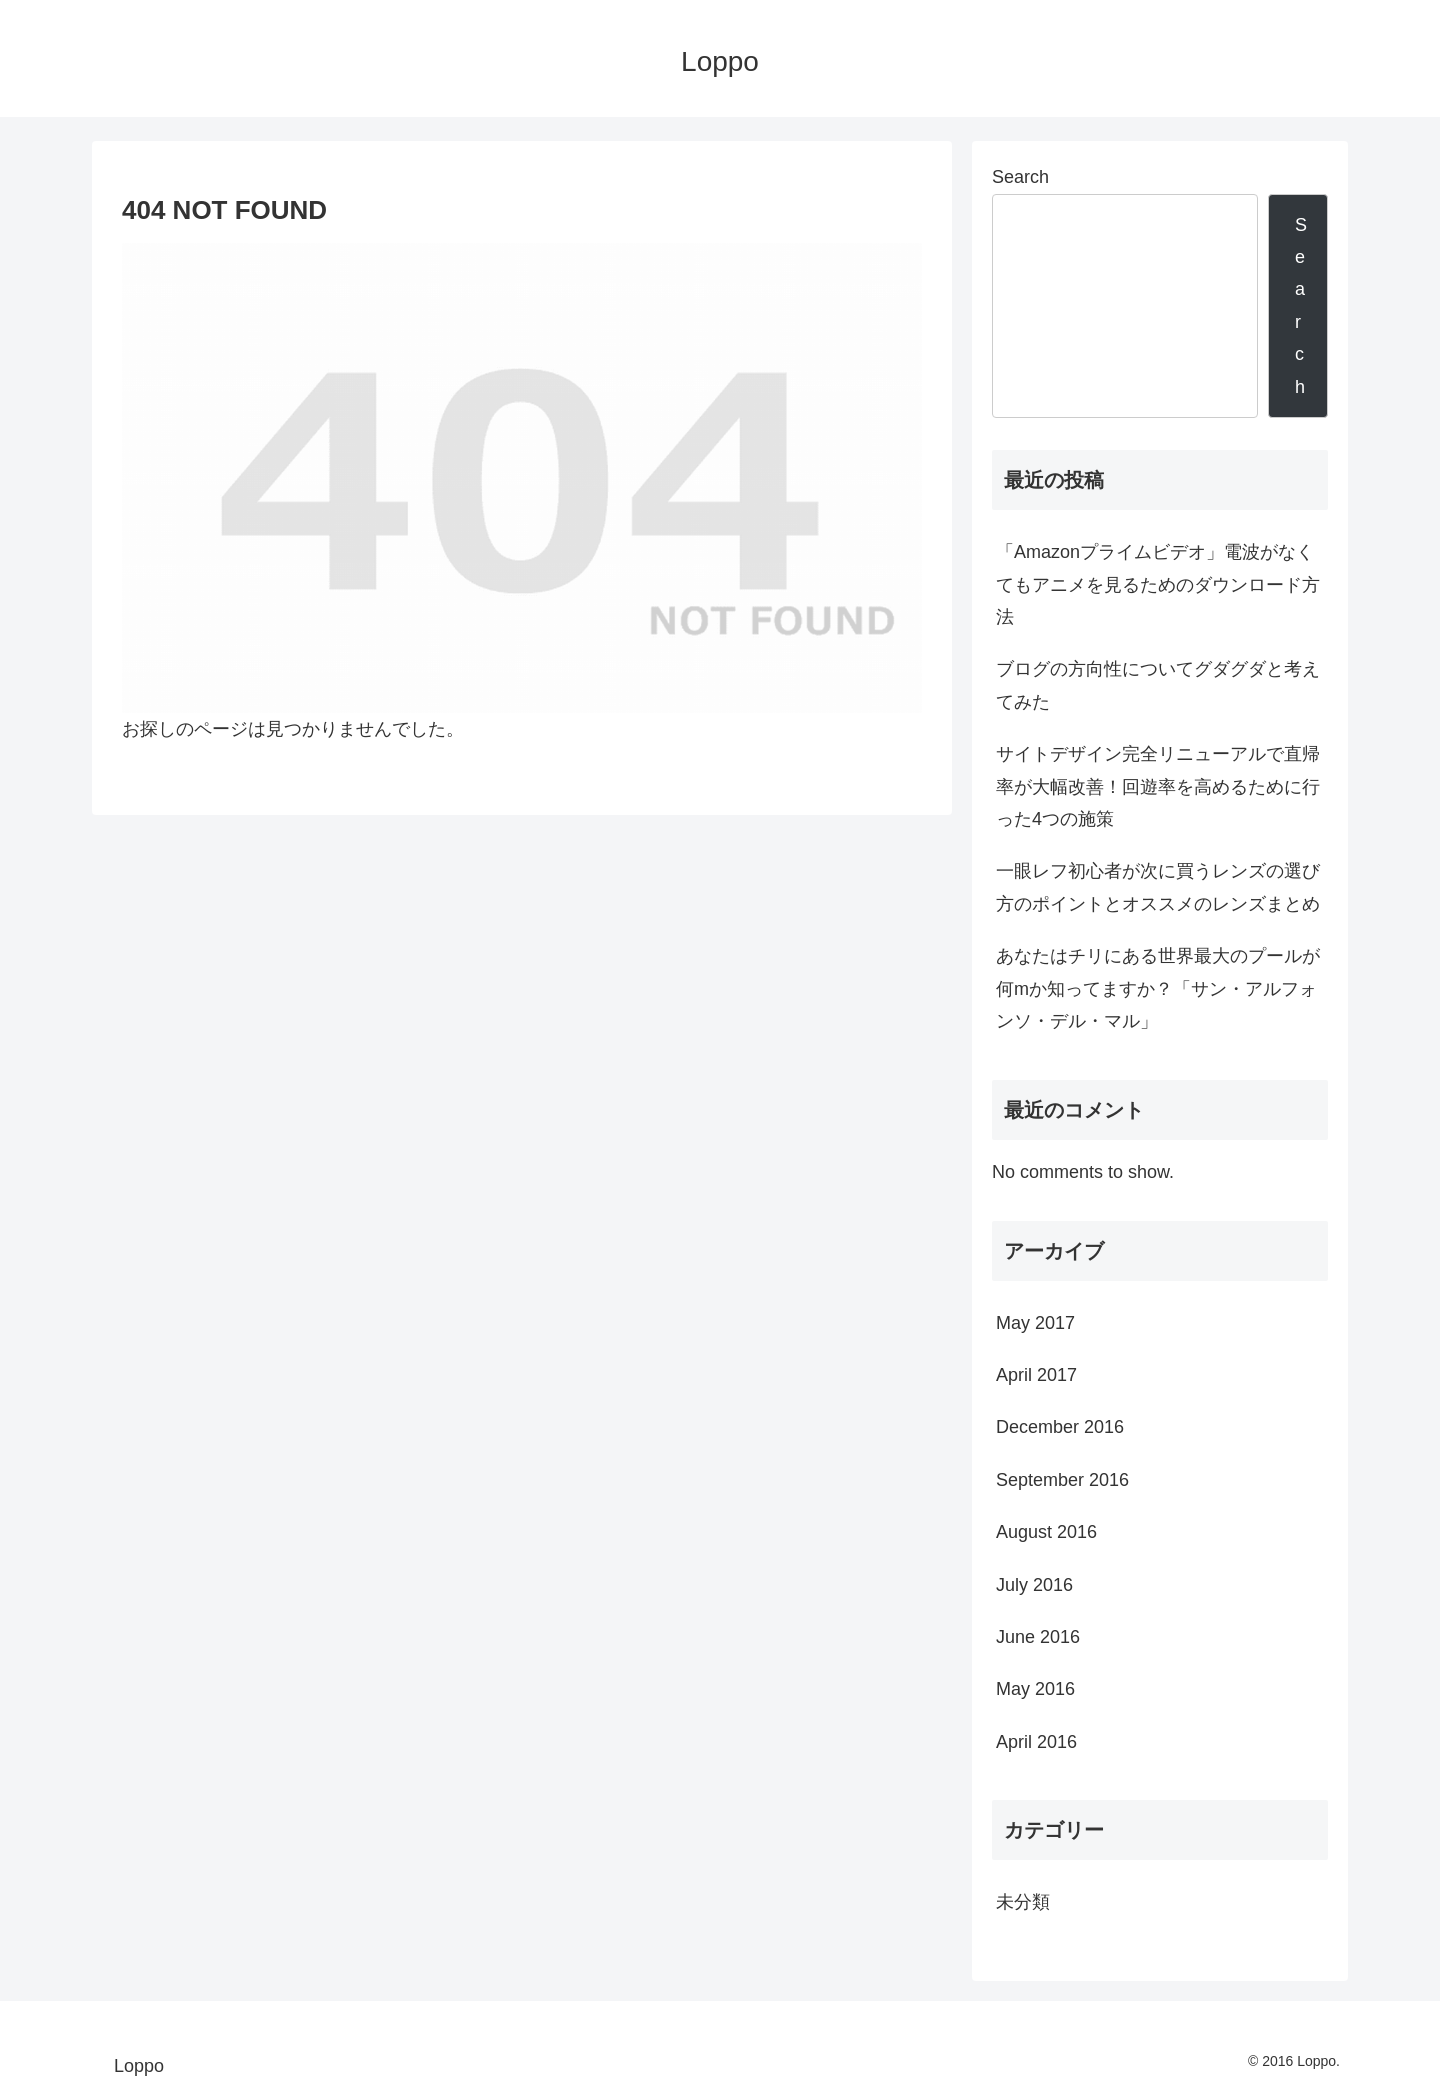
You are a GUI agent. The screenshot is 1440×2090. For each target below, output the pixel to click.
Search (1020, 177)
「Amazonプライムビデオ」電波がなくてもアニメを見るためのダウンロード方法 (1158, 584)
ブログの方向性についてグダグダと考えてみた (1158, 685)
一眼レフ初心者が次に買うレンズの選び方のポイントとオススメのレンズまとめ (1158, 887)
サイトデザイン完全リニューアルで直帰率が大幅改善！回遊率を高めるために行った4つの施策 (1158, 786)
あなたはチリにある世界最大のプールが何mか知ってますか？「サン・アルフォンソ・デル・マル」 (1158, 988)
